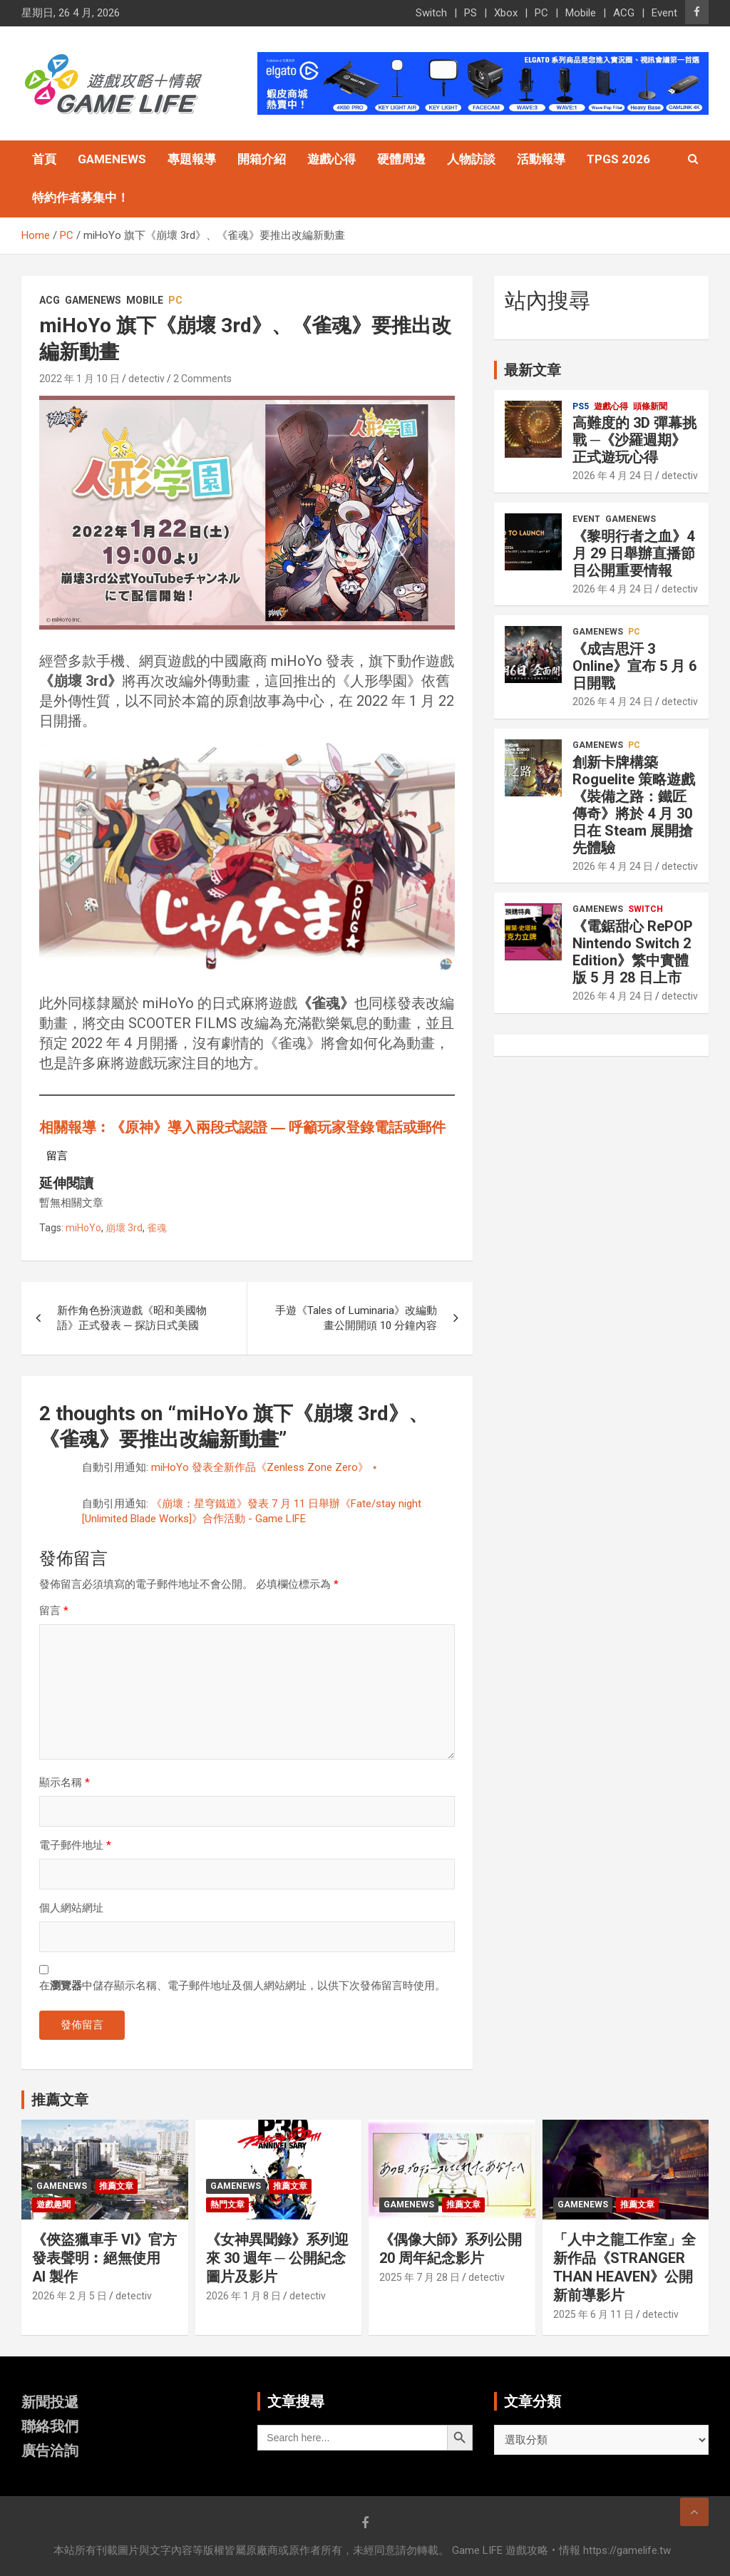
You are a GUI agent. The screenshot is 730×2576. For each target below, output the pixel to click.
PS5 (580, 406)
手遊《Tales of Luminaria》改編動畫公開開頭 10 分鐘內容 (356, 1318)
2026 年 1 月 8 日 (243, 2296)
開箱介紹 (261, 159)
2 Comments (202, 378)
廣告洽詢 (49, 2450)
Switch (431, 12)
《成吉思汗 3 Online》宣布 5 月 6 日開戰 (634, 666)
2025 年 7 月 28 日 (419, 2277)
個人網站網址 (71, 1908)
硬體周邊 (401, 159)
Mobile (580, 12)
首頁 (44, 159)
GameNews (112, 159)
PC (541, 12)
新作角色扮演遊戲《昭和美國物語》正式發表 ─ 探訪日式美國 (132, 1318)
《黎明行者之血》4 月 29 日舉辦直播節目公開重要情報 (633, 553)
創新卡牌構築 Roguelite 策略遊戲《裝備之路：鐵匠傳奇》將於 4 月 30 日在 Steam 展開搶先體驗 (633, 805)
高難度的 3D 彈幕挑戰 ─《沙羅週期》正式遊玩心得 (634, 440)
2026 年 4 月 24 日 (612, 475)
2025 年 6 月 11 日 (593, 2314)
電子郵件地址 (75, 1845)
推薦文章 (116, 2186)
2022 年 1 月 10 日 (79, 378)
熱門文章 (227, 2205)
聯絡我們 (49, 2426)
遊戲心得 (331, 159)
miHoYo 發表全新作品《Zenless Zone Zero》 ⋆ (264, 1467)
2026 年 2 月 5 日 (69, 2296)
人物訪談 (471, 159)
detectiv (146, 378)
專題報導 (192, 159)
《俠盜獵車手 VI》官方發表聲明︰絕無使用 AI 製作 (104, 2258)
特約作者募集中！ (80, 197)
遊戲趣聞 (53, 2205)
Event (664, 12)
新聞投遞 (49, 2402)
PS (470, 12)
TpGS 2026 (618, 159)
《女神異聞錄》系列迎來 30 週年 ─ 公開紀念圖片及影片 (277, 2258)
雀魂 (157, 1227)
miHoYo (83, 1227)
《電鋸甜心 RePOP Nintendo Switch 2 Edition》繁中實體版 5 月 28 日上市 (632, 952)
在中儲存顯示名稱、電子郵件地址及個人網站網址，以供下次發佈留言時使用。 (242, 1985)
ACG (623, 12)
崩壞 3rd (124, 1227)
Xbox (506, 12)
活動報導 (541, 159)
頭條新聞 (650, 406)
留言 (53, 1610)
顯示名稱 (64, 1782)
